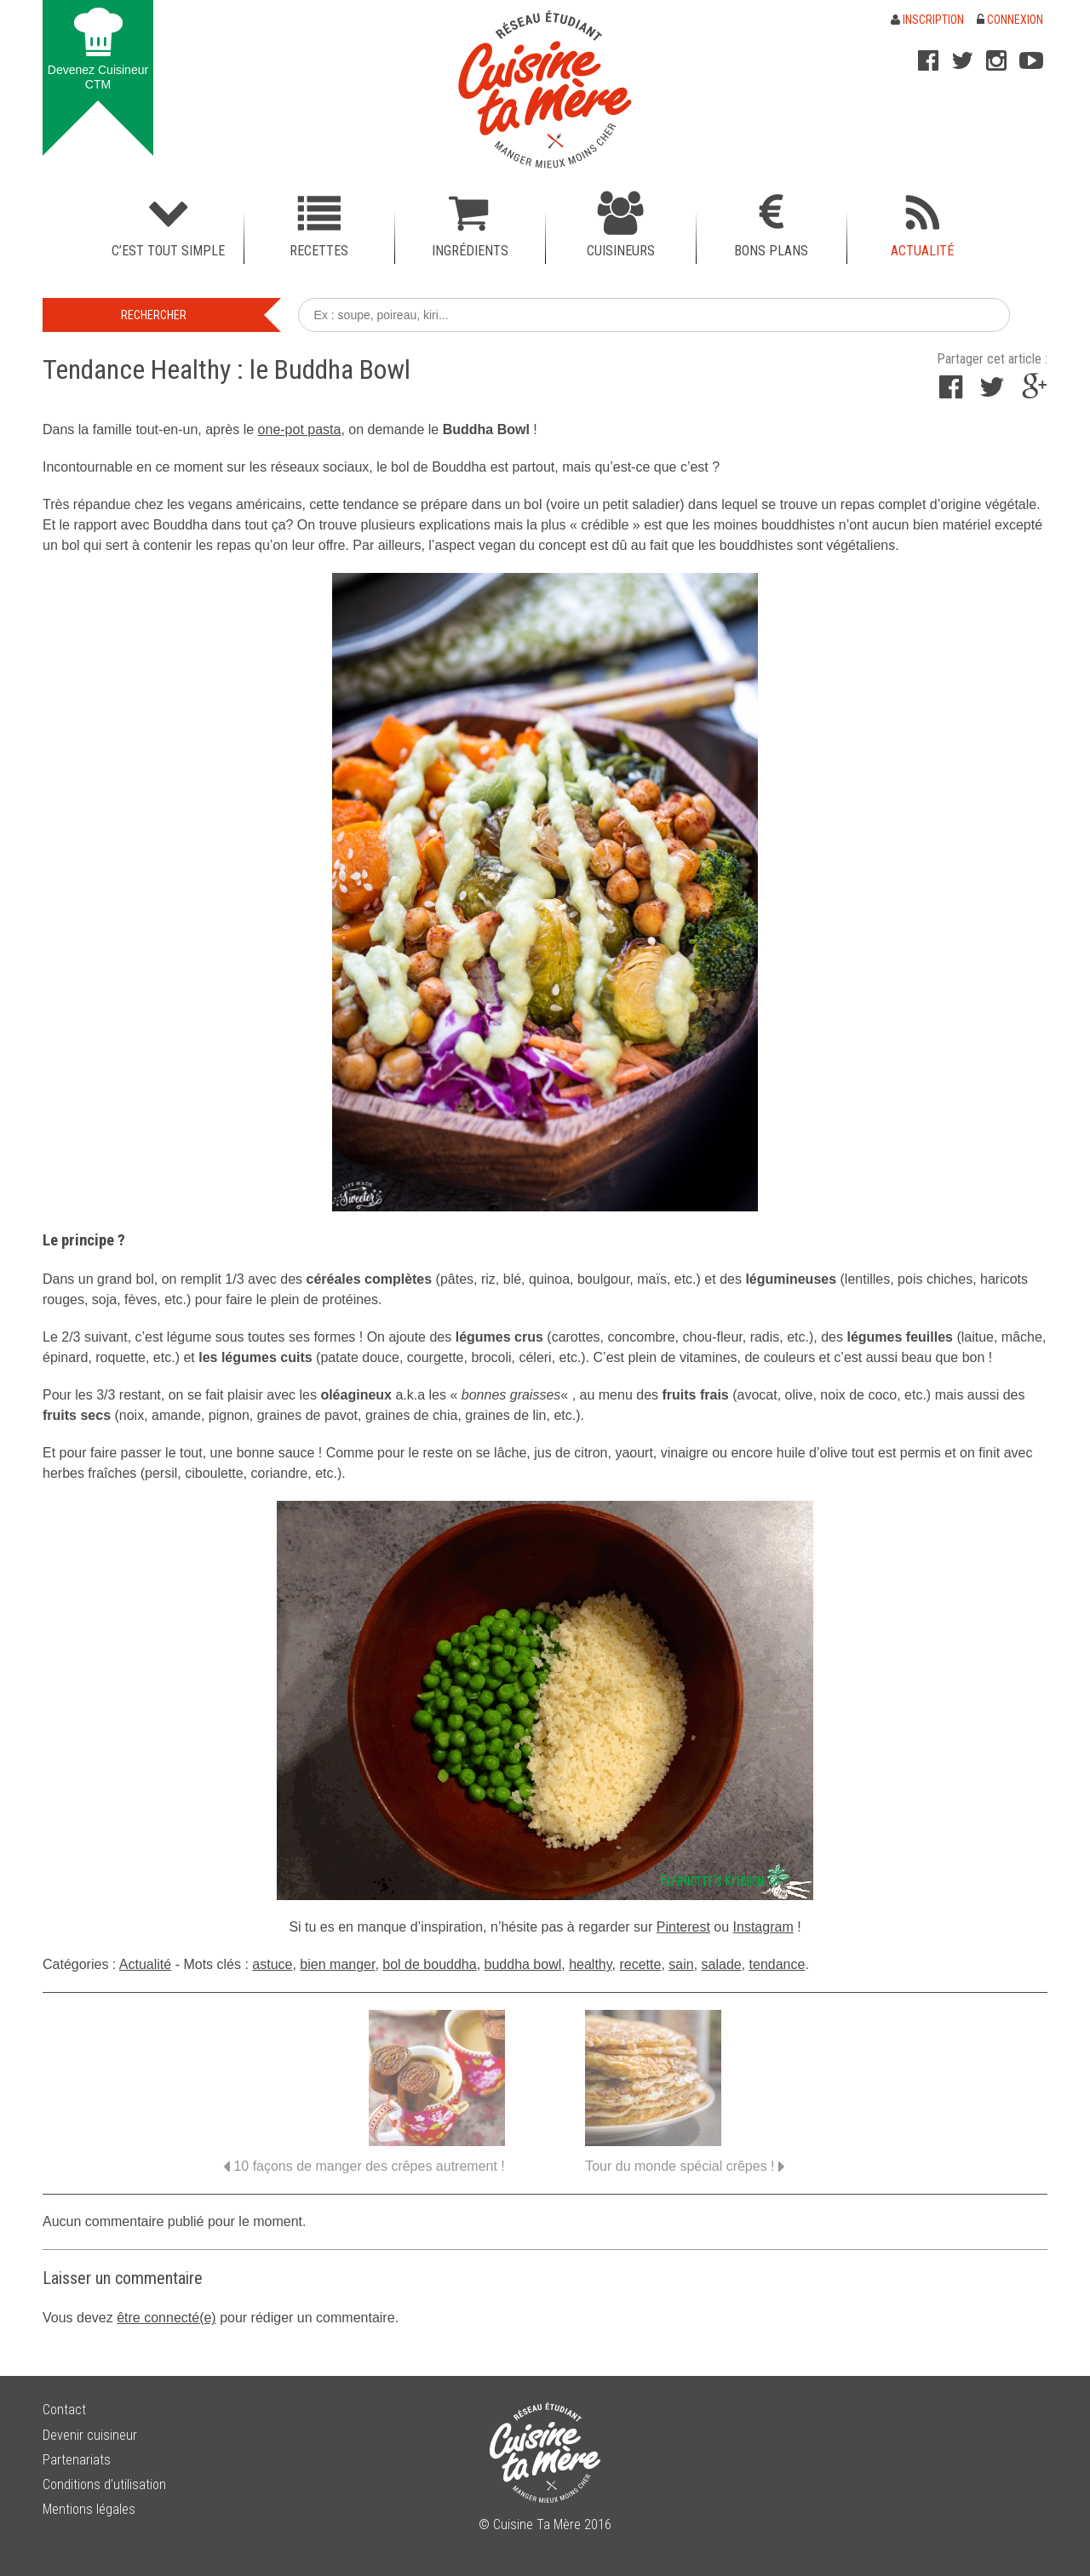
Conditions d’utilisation (104, 2484)
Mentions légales (89, 2509)
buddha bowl (523, 1964)
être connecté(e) (166, 2317)
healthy (590, 1964)
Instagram (763, 1927)
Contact (64, 2409)
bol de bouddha (429, 1964)
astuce (272, 1964)
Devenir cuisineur (90, 2435)
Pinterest (683, 1927)
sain (680, 1964)
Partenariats (77, 2460)
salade (722, 1964)
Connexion (1010, 19)
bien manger (337, 1964)
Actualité (145, 1964)
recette (640, 1964)
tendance (777, 1964)
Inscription (927, 19)
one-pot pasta (299, 429)
